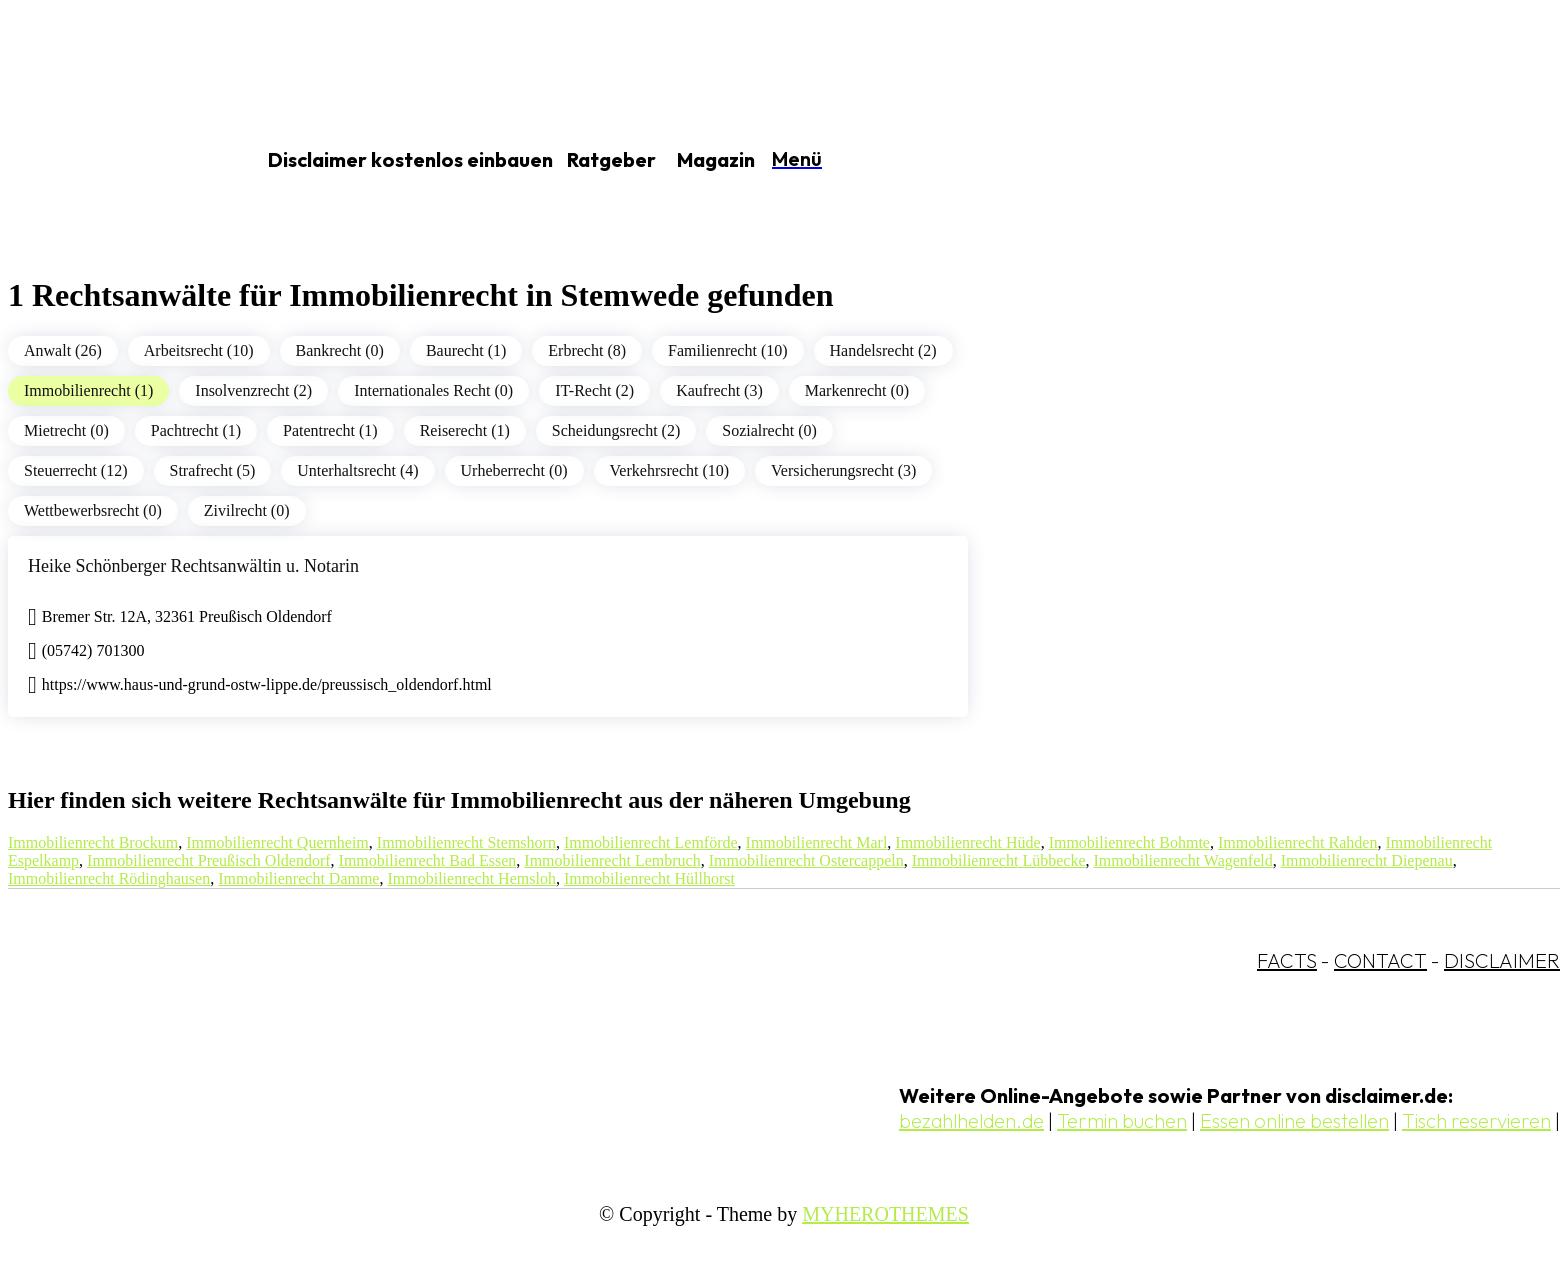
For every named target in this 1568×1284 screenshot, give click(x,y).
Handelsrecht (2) (883, 350)
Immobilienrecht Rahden (1298, 842)
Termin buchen (1122, 1120)
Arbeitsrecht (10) (199, 350)
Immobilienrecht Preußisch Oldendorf (209, 860)
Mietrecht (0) (66, 430)
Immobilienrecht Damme (298, 878)
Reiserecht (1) (465, 430)
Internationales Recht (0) (433, 390)
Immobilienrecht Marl (817, 842)
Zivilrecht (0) (247, 510)
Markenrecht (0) (857, 390)
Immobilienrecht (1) (88, 390)
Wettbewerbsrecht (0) (93, 510)
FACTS (1287, 960)
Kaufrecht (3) (719, 390)
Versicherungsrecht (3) (843, 470)
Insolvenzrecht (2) (253, 390)
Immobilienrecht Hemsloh (471, 878)
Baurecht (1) (466, 350)
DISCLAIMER (1502, 960)
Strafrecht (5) (213, 470)
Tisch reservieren (1476, 1120)
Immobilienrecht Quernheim (277, 842)
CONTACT (1380, 960)
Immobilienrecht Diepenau (1367, 860)
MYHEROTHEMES (885, 1214)
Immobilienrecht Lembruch (612, 860)
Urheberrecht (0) (514, 470)
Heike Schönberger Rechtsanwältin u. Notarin (193, 566)
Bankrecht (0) (340, 350)
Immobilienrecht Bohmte (1129, 842)
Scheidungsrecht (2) (616, 430)
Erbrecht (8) (587, 350)
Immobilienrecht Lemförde (651, 842)
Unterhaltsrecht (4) (357, 470)
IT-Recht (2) (594, 390)
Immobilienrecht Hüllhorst (649, 878)
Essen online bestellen (1294, 1120)
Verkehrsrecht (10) (670, 470)
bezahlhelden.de (971, 1120)
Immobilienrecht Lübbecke (999, 860)
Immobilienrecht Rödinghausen (109, 878)
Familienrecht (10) (728, 350)
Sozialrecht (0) (769, 430)
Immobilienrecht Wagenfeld (1182, 860)
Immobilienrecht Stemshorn (466, 842)
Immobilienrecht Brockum (93, 842)
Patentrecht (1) (330, 430)
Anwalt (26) (63, 350)
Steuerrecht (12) (76, 470)
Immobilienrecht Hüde (967, 842)
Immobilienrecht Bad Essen (428, 860)
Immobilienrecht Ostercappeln (806, 860)
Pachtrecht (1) (196, 430)
